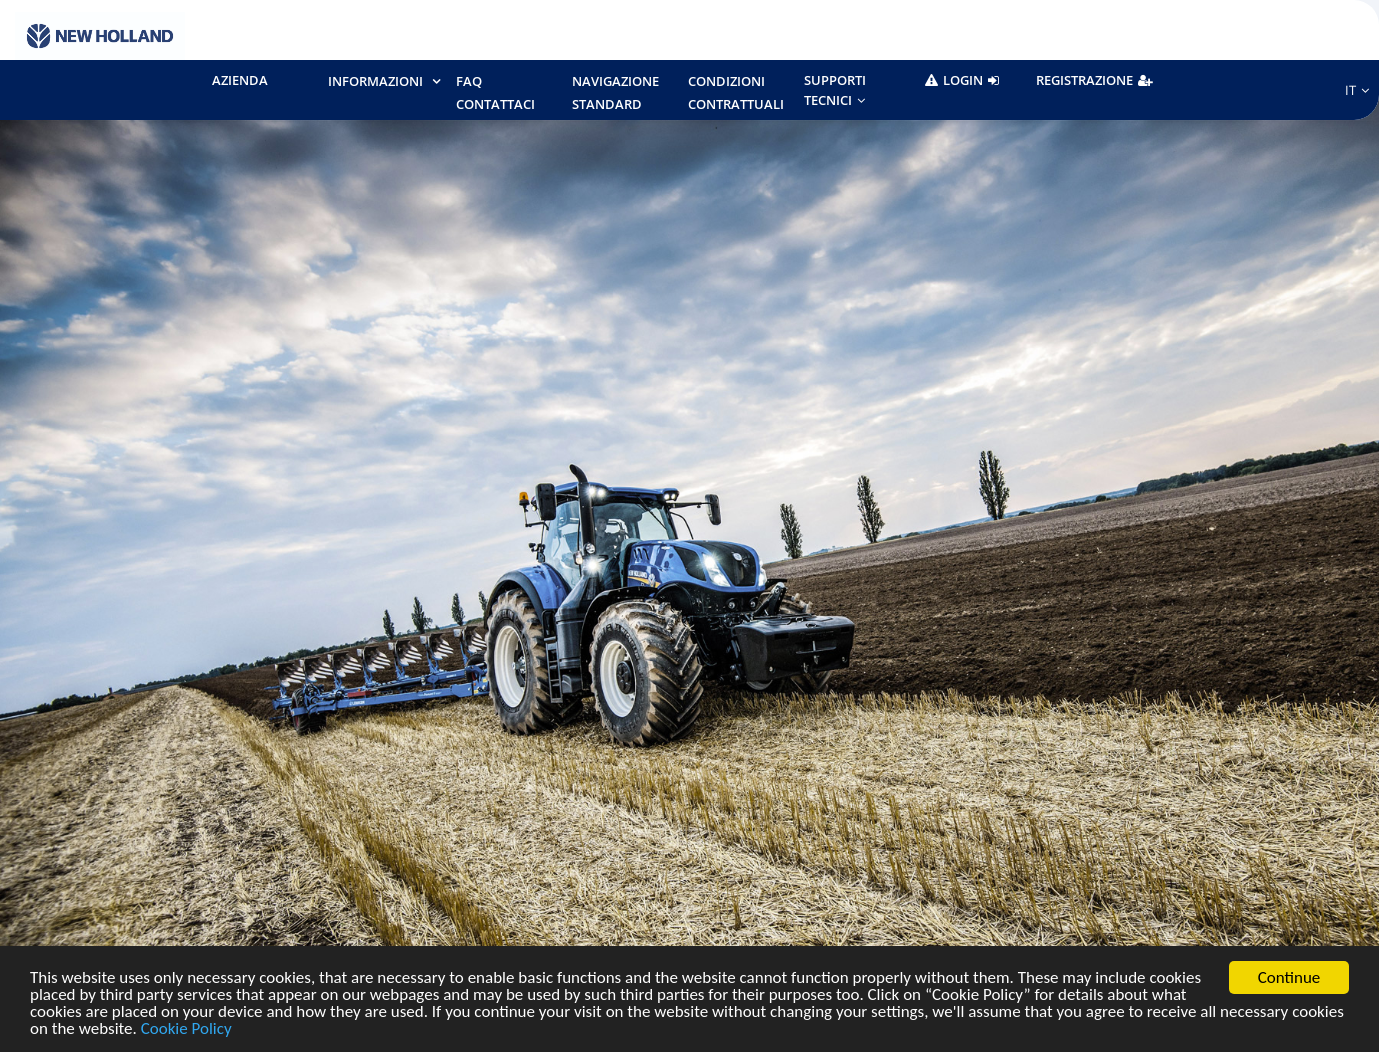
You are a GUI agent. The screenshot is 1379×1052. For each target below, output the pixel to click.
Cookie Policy (186, 1029)
